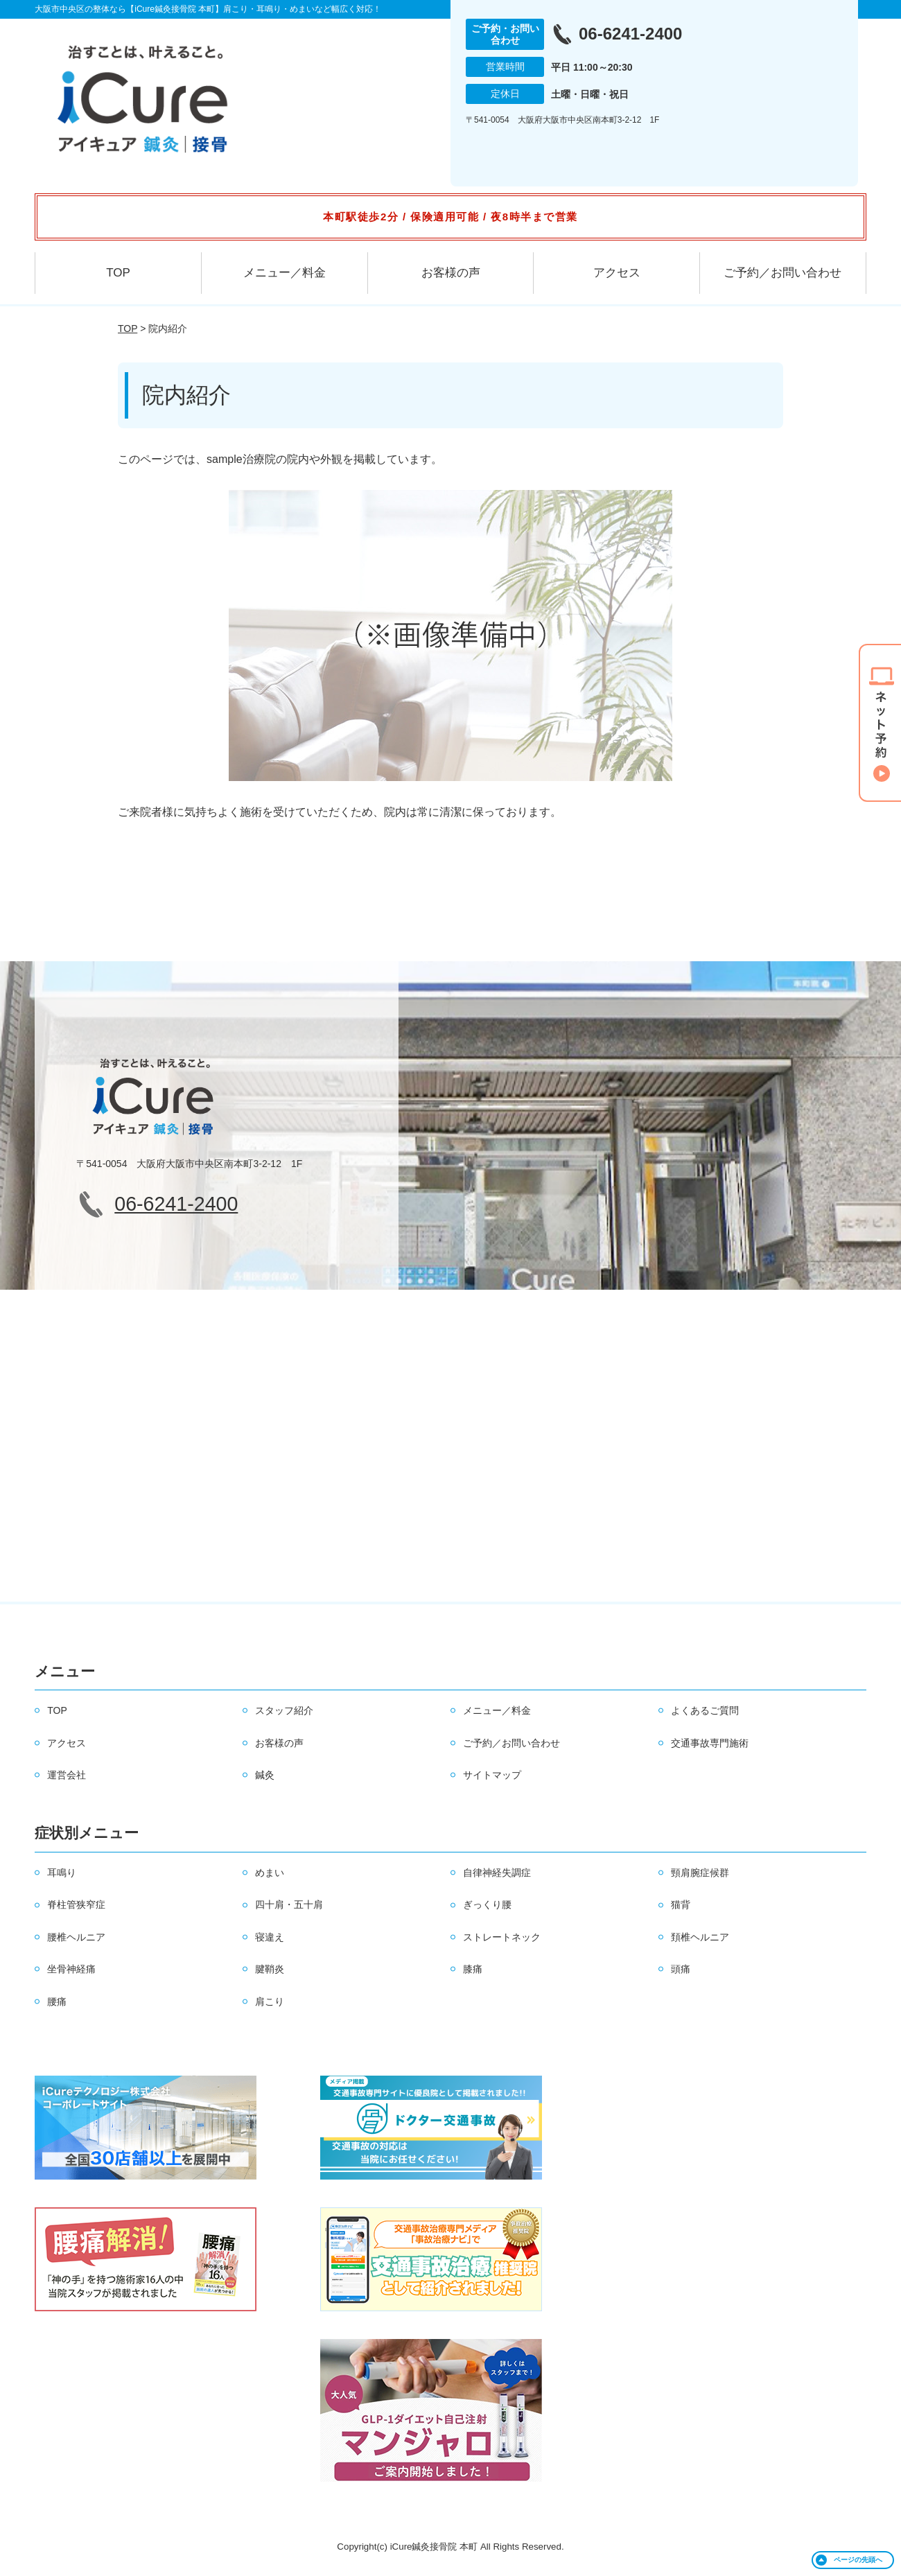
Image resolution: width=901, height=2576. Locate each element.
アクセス (616, 272)
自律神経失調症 (497, 1872)
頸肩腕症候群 (700, 1872)
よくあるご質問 (705, 1710)
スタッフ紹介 (284, 1710)
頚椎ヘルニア (700, 1937)
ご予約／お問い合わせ (782, 272)
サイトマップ (492, 1774)
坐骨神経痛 (71, 1968)
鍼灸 (264, 1774)
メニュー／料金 (284, 272)
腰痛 (57, 2001)
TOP (118, 272)
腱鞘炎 (269, 1968)
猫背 (680, 1904)
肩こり (269, 2001)
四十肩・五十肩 (289, 1904)
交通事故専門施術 (710, 1743)
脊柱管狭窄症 (76, 1904)
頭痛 (680, 1968)
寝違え (269, 1937)
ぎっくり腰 (487, 1904)
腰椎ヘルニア (76, 1937)
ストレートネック (502, 1937)
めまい (269, 1872)
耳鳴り (61, 1872)
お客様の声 (450, 272)
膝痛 (472, 1968)
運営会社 (66, 1774)
